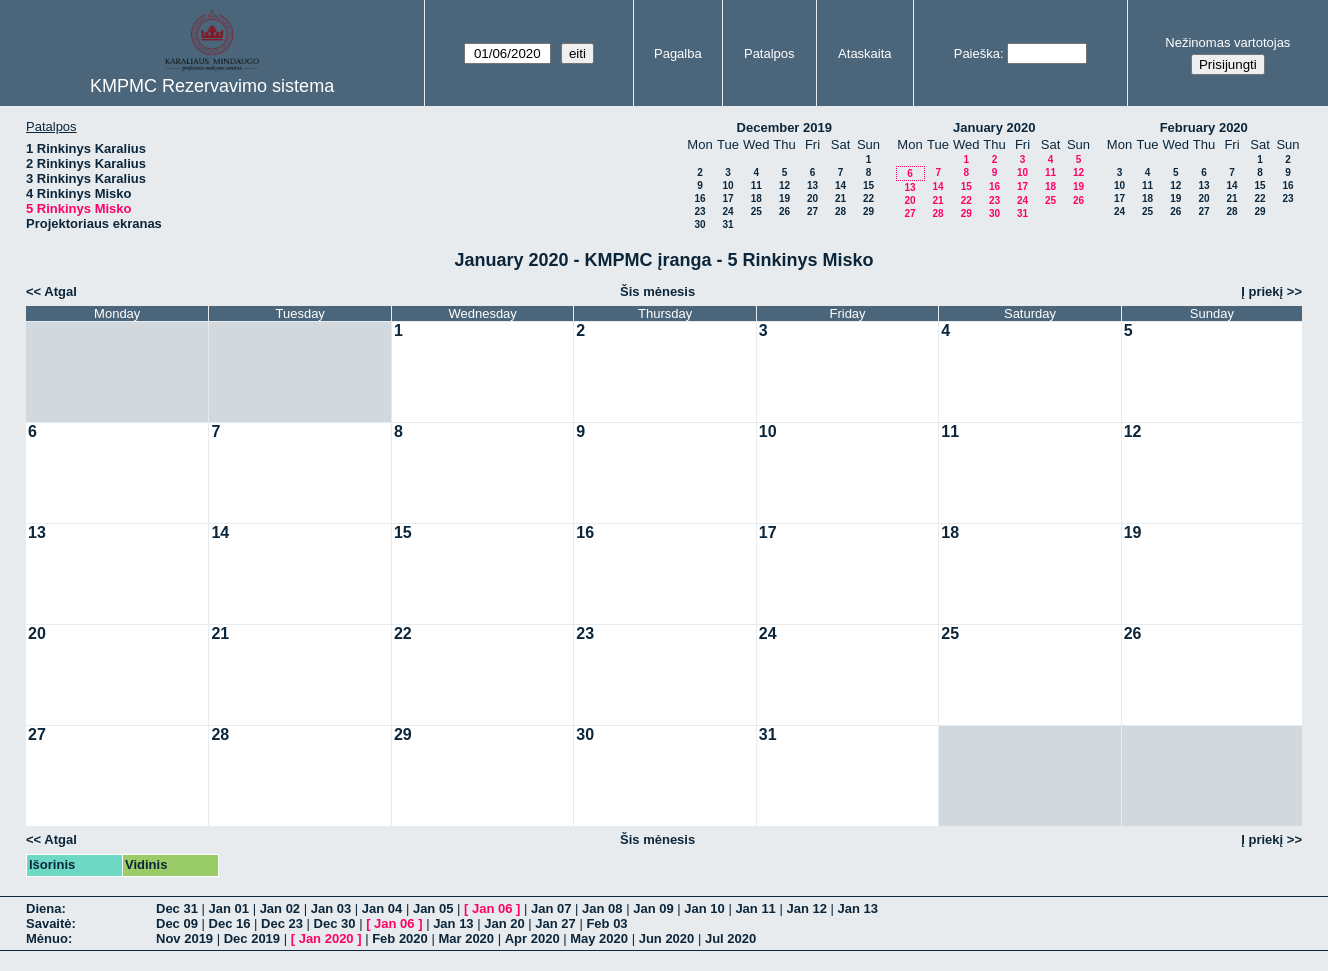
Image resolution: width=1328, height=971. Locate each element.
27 (812, 211)
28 (840, 211)
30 (699, 224)
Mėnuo (47, 938)
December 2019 (784, 127)
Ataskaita (864, 53)
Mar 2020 (466, 938)
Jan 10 (704, 908)
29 (868, 211)
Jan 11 (755, 908)
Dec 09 (177, 923)
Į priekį (1262, 291)
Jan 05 (433, 908)
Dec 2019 (252, 938)
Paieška (977, 53)
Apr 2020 (532, 938)
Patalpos (769, 53)
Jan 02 (280, 908)
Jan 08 (602, 908)
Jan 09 (653, 908)
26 (784, 211)
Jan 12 (806, 908)
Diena (43, 908)
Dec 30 (335, 923)
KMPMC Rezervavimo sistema (212, 86)
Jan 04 (382, 908)
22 (868, 198)
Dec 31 (177, 908)
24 (727, 211)
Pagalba (678, 53)
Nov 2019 (184, 938)
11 (756, 185)
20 (812, 198)
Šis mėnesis (657, 291)
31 (727, 224)
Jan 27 (555, 923)
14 (840, 185)
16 (699, 198)
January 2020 (994, 127)
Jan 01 (229, 908)
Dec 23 (282, 923)
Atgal (60, 291)
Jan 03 (331, 908)
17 (727, 198)
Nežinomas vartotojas (1227, 42)
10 (727, 185)
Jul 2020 (730, 938)
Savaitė (49, 923)
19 (784, 198)
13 (812, 185)
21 (840, 198)
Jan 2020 (326, 938)
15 (868, 185)
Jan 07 (551, 908)
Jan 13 (858, 908)
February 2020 (1204, 127)
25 (756, 211)
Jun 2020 (667, 938)
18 (756, 198)
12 (784, 185)
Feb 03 (606, 923)
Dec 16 (230, 923)
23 (699, 211)
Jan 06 (492, 908)
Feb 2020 (400, 938)
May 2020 (599, 938)
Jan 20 (504, 923)
